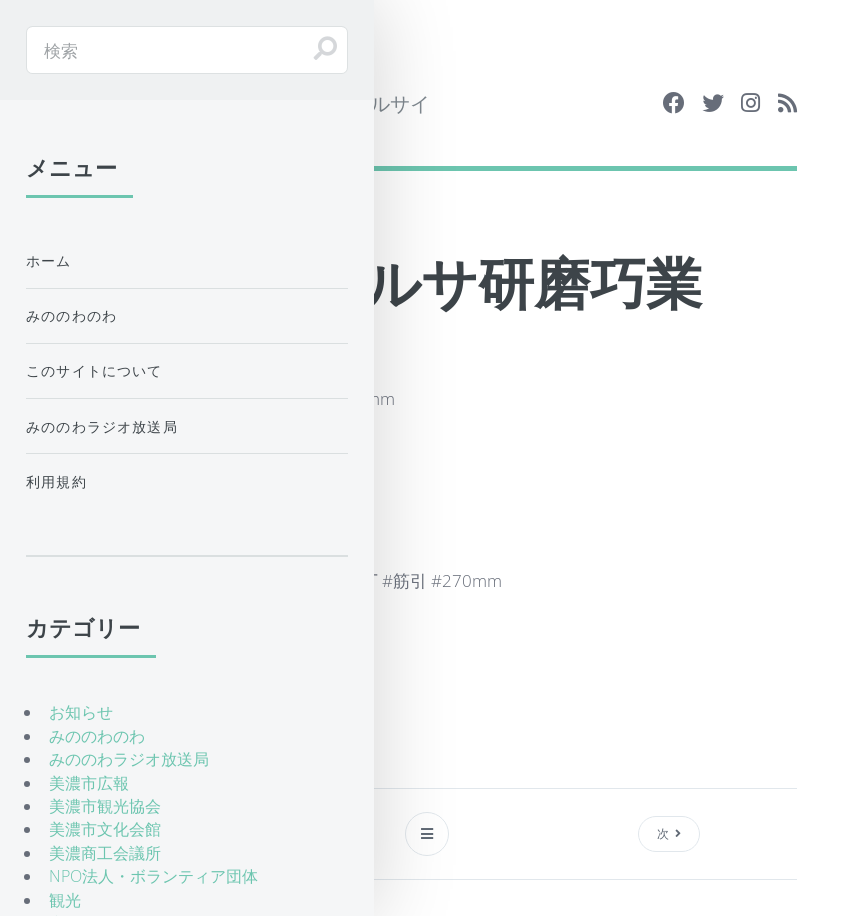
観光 (65, 900)
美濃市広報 (89, 783)
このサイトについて (94, 370)
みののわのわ (71, 315)
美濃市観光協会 (105, 806)
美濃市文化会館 (105, 829)
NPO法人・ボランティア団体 (153, 876)
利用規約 (56, 481)
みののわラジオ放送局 (102, 426)
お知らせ (81, 712)
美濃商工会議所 (105, 853)
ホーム (49, 260)
